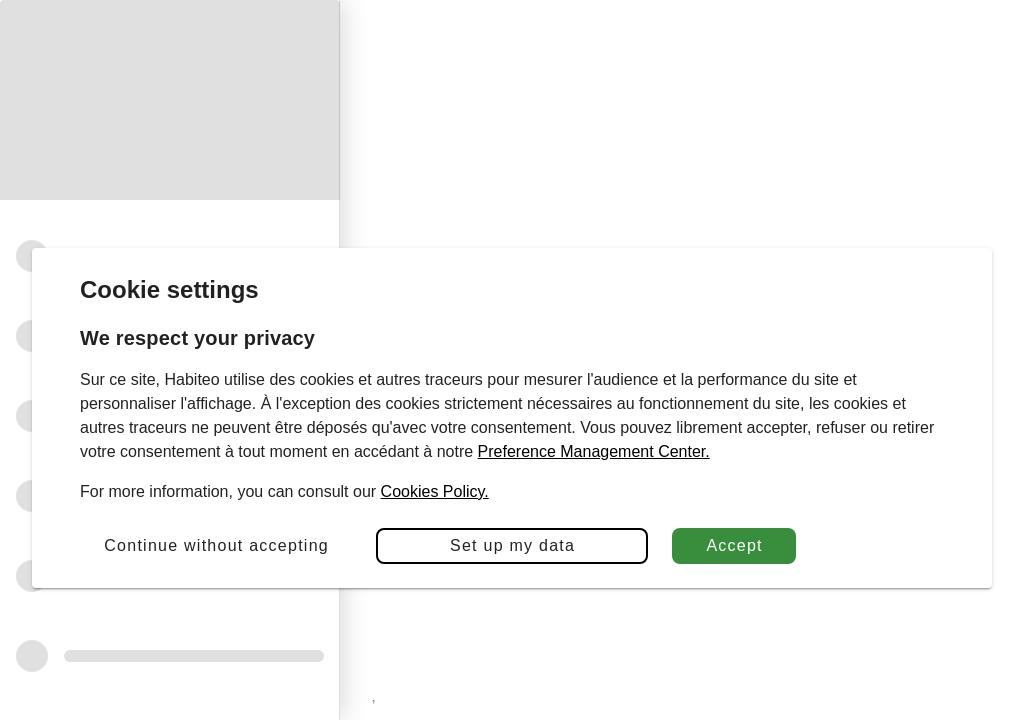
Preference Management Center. (594, 451)
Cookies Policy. (435, 491)
